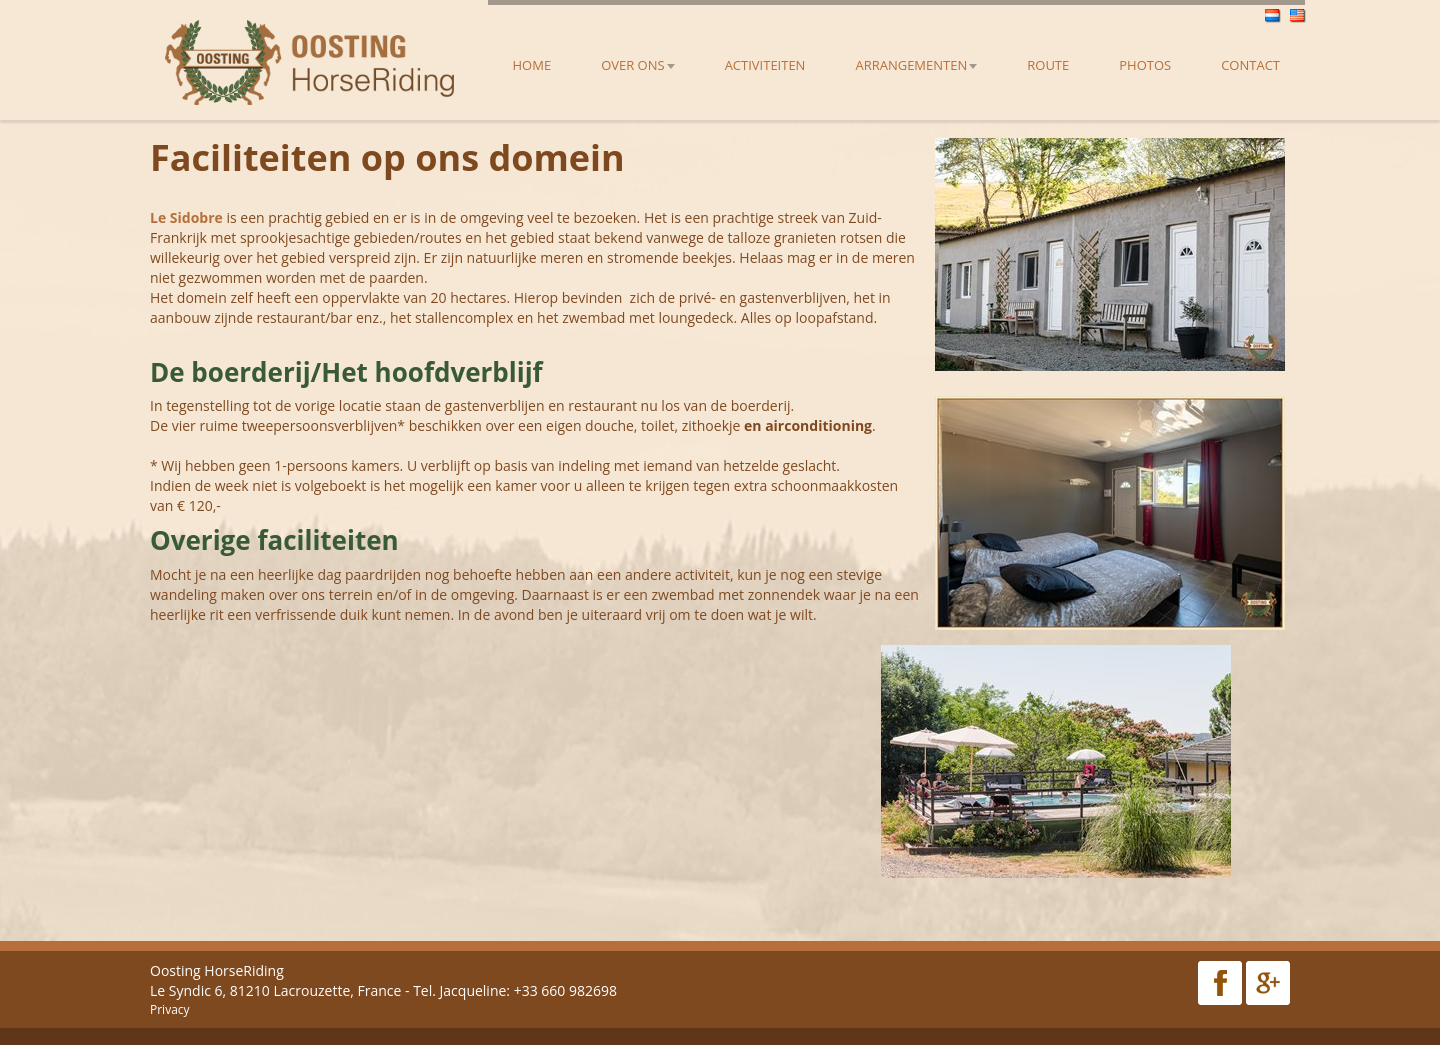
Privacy (170, 1009)
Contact (1250, 65)
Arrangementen (916, 65)
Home (532, 65)
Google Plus (1268, 983)
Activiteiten (765, 65)
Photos (1145, 65)
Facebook (1220, 983)
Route (1048, 65)
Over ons (638, 65)
